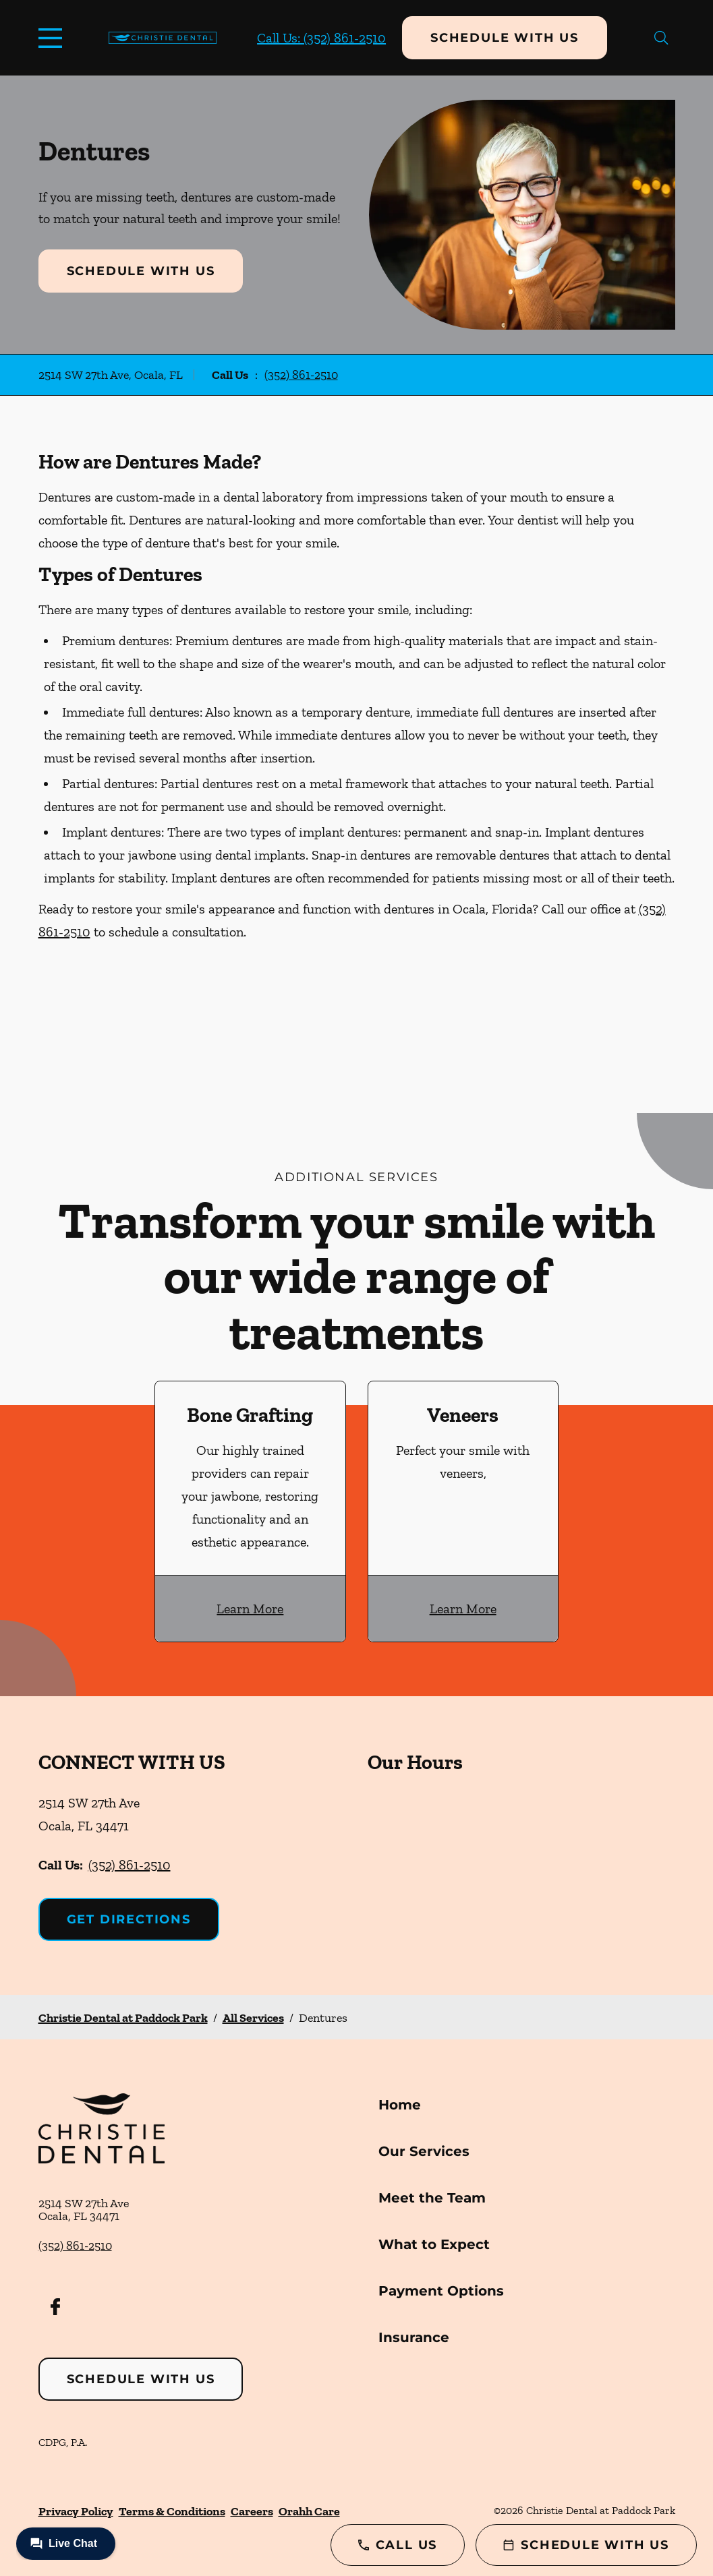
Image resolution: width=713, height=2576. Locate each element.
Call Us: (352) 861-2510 (321, 38)
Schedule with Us (504, 37)
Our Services (423, 2151)
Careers (252, 2511)
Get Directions (129, 1919)
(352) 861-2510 (301, 374)
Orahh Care (309, 2511)
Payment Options (441, 2291)
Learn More (250, 1608)
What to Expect (434, 2244)
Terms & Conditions (172, 2511)
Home (399, 2105)
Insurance (413, 2337)
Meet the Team (432, 2198)
